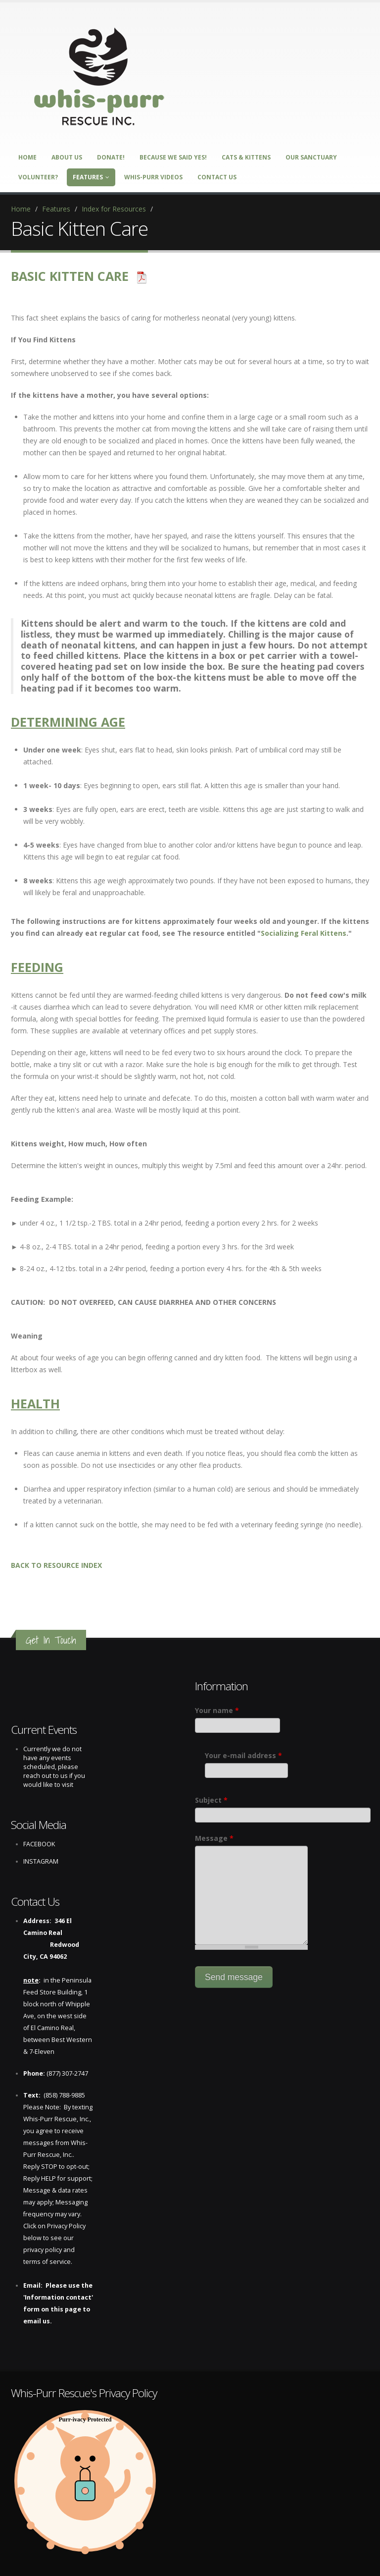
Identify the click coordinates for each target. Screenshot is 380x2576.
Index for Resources (114, 209)
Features (91, 177)
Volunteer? (38, 177)
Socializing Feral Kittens (303, 933)
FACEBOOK (39, 1844)
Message (214, 1838)
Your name (217, 1710)
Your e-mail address (243, 1755)
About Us (66, 157)
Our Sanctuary (311, 157)
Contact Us (217, 177)
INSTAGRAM (40, 1861)
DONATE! (111, 157)
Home (27, 157)
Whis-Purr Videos (153, 177)
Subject (211, 1800)
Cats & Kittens (246, 157)
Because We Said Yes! (173, 157)
